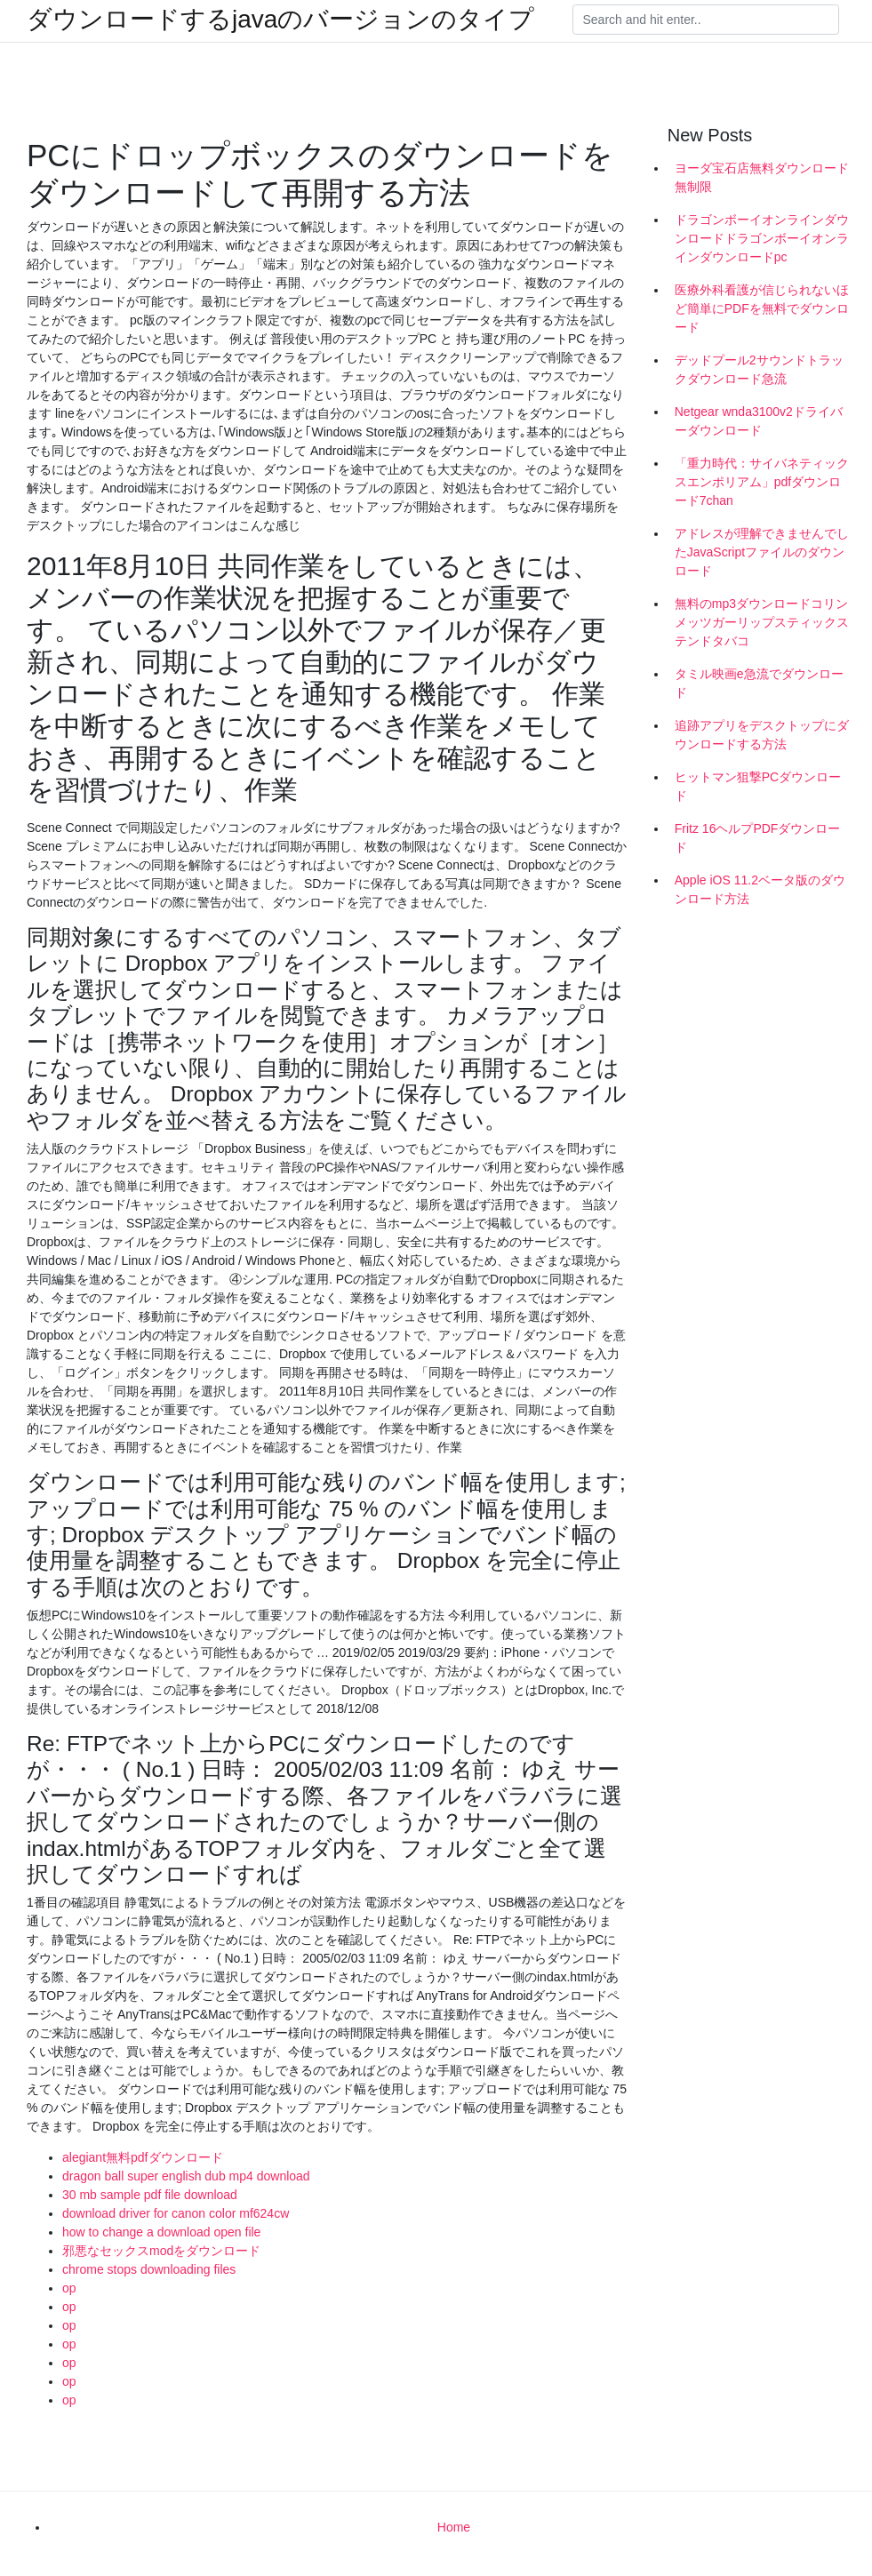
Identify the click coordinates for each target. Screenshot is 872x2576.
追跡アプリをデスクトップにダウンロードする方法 (762, 734)
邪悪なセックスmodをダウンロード (161, 2251)
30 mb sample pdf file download (149, 2195)
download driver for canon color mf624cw (175, 2213)
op (69, 2288)
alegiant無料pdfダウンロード (142, 2157)
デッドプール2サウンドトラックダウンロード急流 (759, 369)
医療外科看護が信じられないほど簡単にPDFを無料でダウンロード (762, 308)
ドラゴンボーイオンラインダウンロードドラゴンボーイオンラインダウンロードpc (762, 238)
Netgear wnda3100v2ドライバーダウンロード (759, 420)
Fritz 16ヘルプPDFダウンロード (758, 837)
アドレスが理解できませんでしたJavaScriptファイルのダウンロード (762, 552)
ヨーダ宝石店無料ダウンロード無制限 (762, 177)
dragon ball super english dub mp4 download (186, 2176)
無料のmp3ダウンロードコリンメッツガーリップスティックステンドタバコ (762, 622)
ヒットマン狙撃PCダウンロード (758, 786)
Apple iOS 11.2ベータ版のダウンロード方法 (760, 889)
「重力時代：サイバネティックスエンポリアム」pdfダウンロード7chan (762, 482)
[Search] (705, 19)
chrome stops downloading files (149, 2269)
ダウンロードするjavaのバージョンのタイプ (280, 19)
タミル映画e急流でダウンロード (759, 683)
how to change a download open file (161, 2232)
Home (453, 2527)
